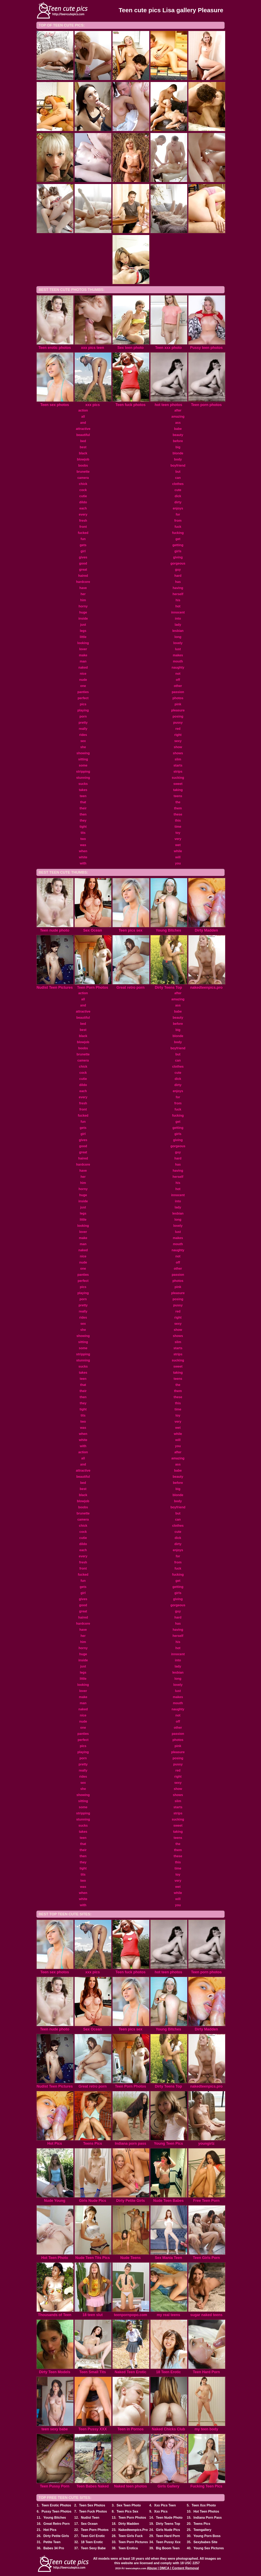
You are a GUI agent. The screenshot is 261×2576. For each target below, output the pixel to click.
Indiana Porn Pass (208, 2517)
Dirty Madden (128, 2523)
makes (178, 655)
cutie (83, 496)
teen (83, 796)
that (83, 802)
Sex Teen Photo (129, 2505)
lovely (177, 643)
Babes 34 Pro (53, 2548)
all (83, 416)
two (83, 839)
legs (83, 630)
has (178, 582)
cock (83, 490)
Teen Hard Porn (168, 2536)
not (177, 673)
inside (83, 618)
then (83, 814)
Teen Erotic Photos (56, 2505)
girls (178, 551)
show (178, 747)
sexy (178, 741)
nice (83, 673)
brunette (83, 471)
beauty (178, 435)
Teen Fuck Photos (93, 2511)
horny (83, 606)
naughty (177, 667)
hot (177, 606)
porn (83, 716)
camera (83, 477)
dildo (83, 502)
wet (178, 845)
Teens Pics (202, 2523)
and (83, 422)
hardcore (83, 582)
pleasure (178, 710)
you (178, 863)
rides (83, 735)
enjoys (178, 508)
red (177, 728)
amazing (177, 416)
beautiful (83, 435)
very (178, 839)
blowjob (83, 459)
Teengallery (202, 2530)
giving (178, 557)
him (83, 600)
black (83, 453)
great (83, 569)
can (178, 477)
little (83, 637)
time (178, 826)
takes (83, 790)
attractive (83, 428)
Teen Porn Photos (132, 2517)
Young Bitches (54, 2517)
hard (177, 575)
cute (178, 490)
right (178, 735)
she (83, 747)
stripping (83, 771)
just (83, 624)
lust (178, 649)
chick (83, 484)
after (177, 410)
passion (178, 692)
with (83, 863)
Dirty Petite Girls (56, 2536)
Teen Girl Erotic (93, 2536)
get (178, 539)
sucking (178, 777)
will (178, 857)
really (83, 728)
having (178, 588)
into (178, 618)
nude (83, 679)
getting (178, 545)
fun (83, 539)
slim (178, 759)
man (83, 661)
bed (83, 441)
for (178, 514)
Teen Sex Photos (92, 2505)
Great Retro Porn (56, 2523)
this (178, 820)
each (83, 508)
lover (83, 649)
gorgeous (177, 563)
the (178, 802)
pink (178, 704)
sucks (83, 783)
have (83, 588)
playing (83, 710)
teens (178, 796)
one (83, 686)
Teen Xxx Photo (204, 2505)
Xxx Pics (161, 2511)
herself (178, 594)
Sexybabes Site (205, 2542)
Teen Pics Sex (127, 2511)
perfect (83, 698)
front (83, 526)
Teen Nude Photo (169, 2517)
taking (178, 790)
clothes (178, 484)
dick (178, 496)
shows (178, 753)
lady (178, 624)
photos (178, 698)
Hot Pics (49, 2530)
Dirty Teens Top (168, 2523)
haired (83, 575)
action (83, 410)
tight (83, 826)
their (83, 808)
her (83, 594)
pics (83, 704)
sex (83, 741)
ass (178, 422)
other (178, 686)
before (178, 441)
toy (178, 832)
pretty (83, 722)
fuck (178, 526)
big (178, 447)
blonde (178, 453)
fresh (83, 520)
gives (83, 557)
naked (83, 667)
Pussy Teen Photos (56, 2511)
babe (178, 428)
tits (83, 832)
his (178, 600)
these (178, 814)
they (83, 820)
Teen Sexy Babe (93, 2548)
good (83, 563)
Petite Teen (52, 2542)
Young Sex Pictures (209, 2548)
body (178, 459)
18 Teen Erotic (92, 2542)
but (177, 471)
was (83, 845)
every (83, 514)
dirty (177, 502)
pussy (177, 722)
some (83, 765)
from (178, 520)
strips (178, 771)
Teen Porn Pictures (133, 2542)
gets (83, 545)
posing (178, 716)
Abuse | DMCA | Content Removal (173, 2568)
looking (83, 643)
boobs (83, 465)
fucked (83, 533)
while (178, 851)
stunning (83, 777)
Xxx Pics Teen (165, 2505)
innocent (178, 612)
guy (178, 569)
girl (83, 551)
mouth (178, 661)
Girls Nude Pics (168, 2530)
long (178, 637)
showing (83, 753)
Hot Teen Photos (206, 2511)
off (178, 679)
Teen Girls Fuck (130, 2536)
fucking (178, 533)
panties (83, 692)
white (83, 857)
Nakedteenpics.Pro (133, 2530)
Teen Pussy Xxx (168, 2542)
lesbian (178, 630)
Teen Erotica (128, 2548)
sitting (83, 759)
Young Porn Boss (207, 2536)
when (83, 851)
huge (83, 612)
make (83, 655)
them (178, 808)
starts (178, 765)
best (83, 447)
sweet (177, 783)
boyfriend (177, 465)
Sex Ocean (89, 2523)
